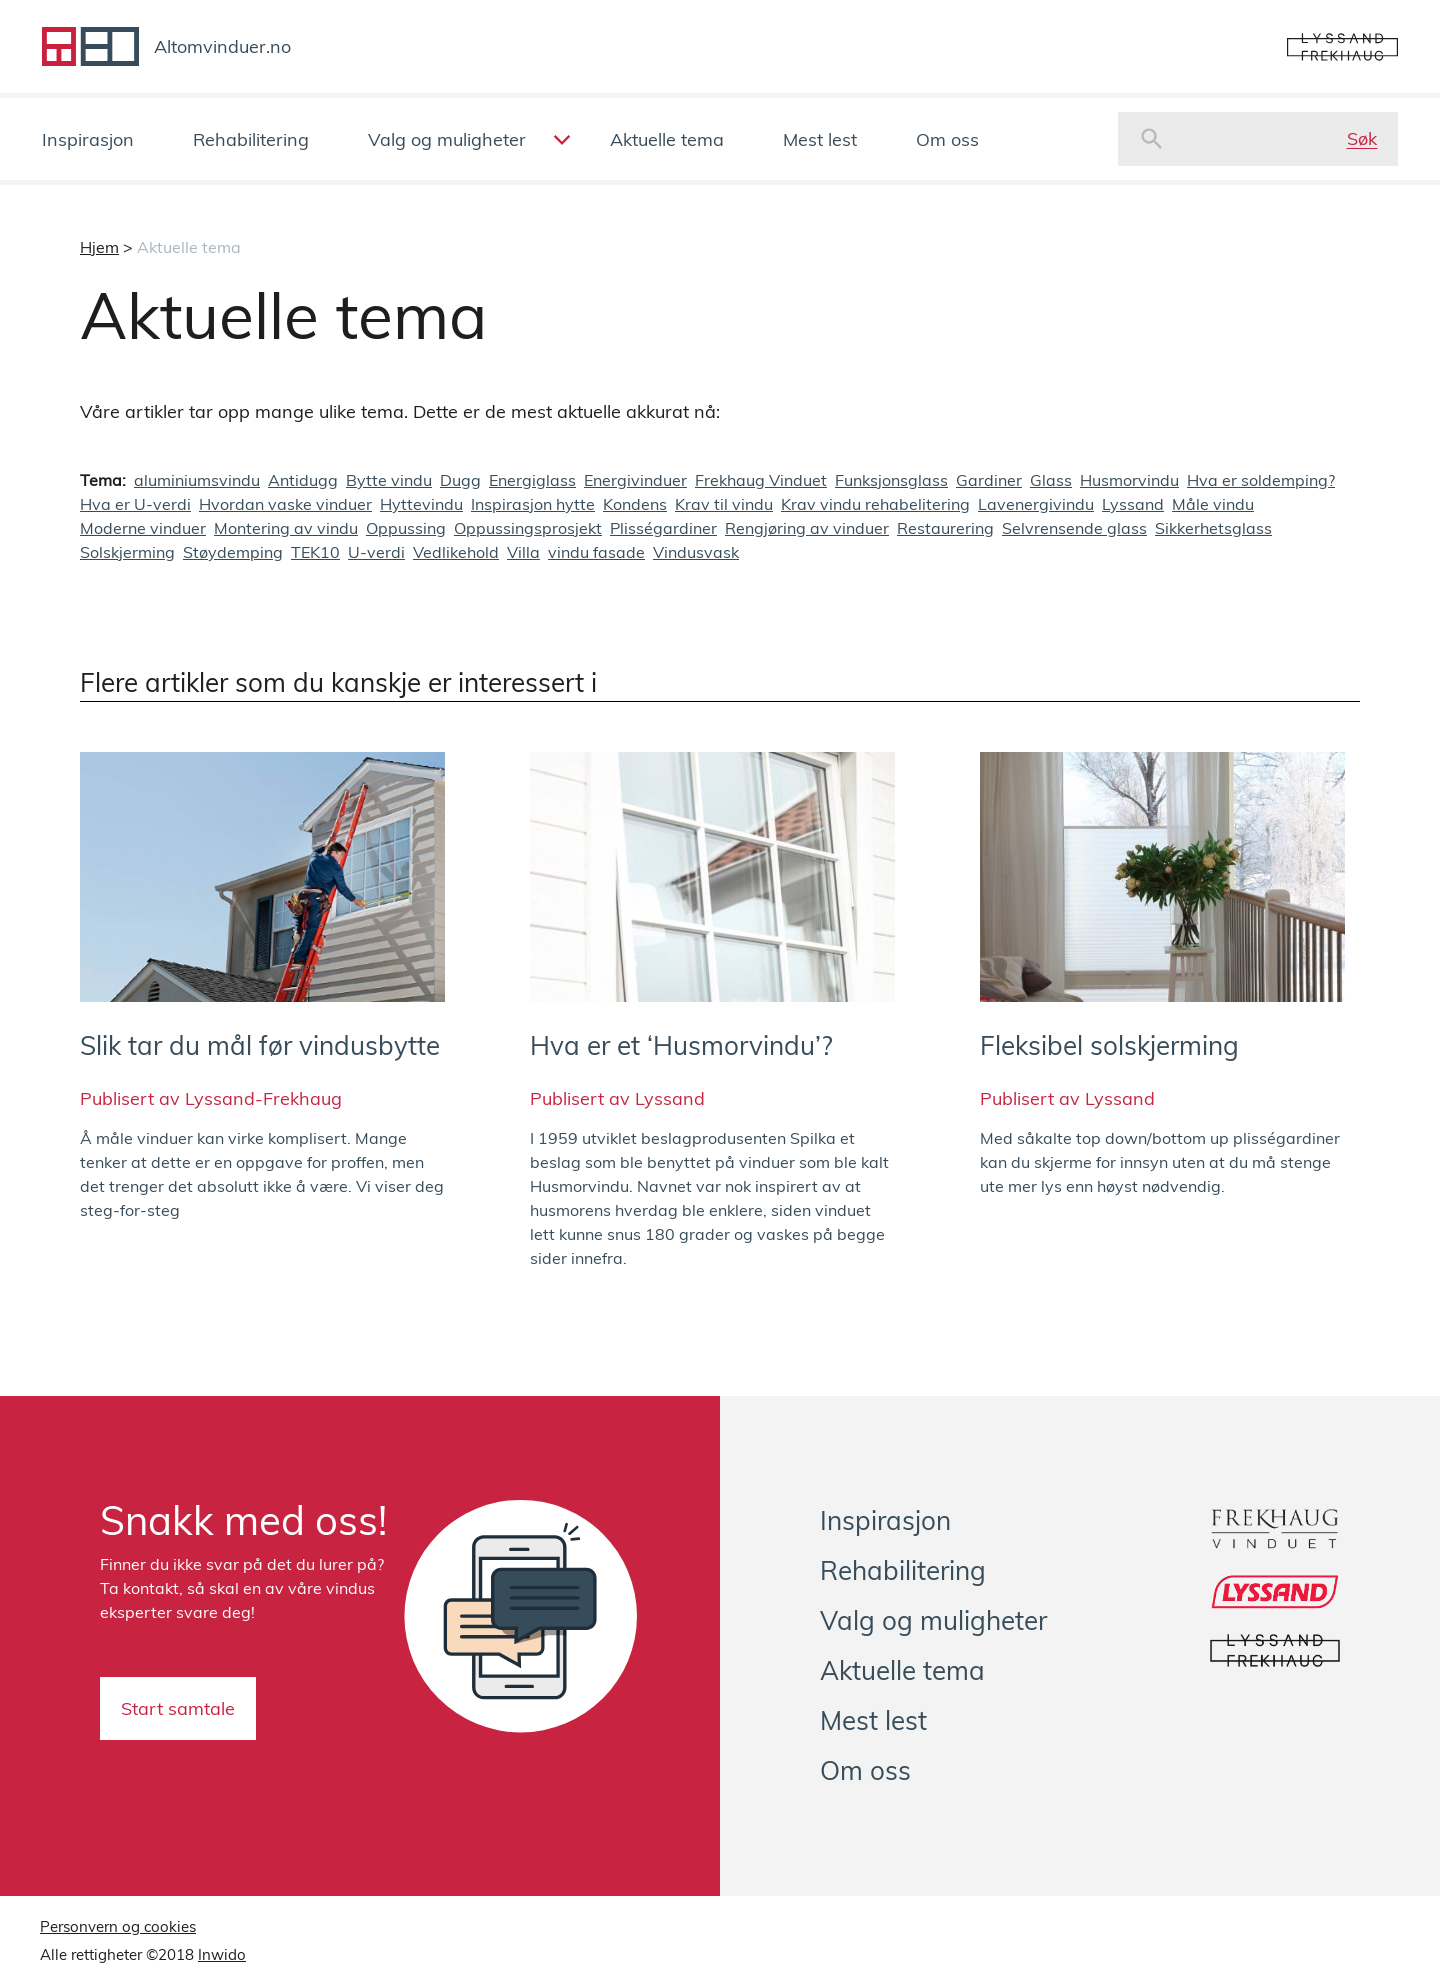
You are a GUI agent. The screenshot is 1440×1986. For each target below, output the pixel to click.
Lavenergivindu (1036, 504)
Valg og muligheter (447, 139)
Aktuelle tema (667, 139)
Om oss (947, 139)
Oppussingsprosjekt (528, 528)
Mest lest (820, 139)
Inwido (222, 1954)
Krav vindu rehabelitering (875, 504)
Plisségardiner (663, 528)
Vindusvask (696, 552)
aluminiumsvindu (197, 480)
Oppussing (406, 528)
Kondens (635, 504)
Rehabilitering (251, 139)
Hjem (99, 247)
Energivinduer (635, 480)
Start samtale (178, 1708)
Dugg (460, 480)
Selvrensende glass (1074, 528)
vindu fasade (596, 552)
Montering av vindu (286, 528)
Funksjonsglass (891, 480)
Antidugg (303, 480)
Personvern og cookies (118, 1926)
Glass (1051, 480)
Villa (523, 552)
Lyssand (1133, 504)
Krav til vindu (724, 504)
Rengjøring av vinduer (807, 528)
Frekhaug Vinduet (761, 480)
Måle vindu (1213, 504)
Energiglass (532, 480)
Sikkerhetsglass (1213, 528)
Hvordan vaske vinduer (285, 504)
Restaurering (945, 528)
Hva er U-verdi (135, 504)
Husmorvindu (1129, 480)
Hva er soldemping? (1261, 480)
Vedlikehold (456, 552)
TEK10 (315, 552)
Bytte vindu (389, 480)
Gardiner (989, 480)
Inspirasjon (88, 139)
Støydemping (233, 552)
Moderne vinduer (143, 528)
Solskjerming (127, 552)
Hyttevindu (421, 504)
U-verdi (376, 552)
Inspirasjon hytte (533, 504)
